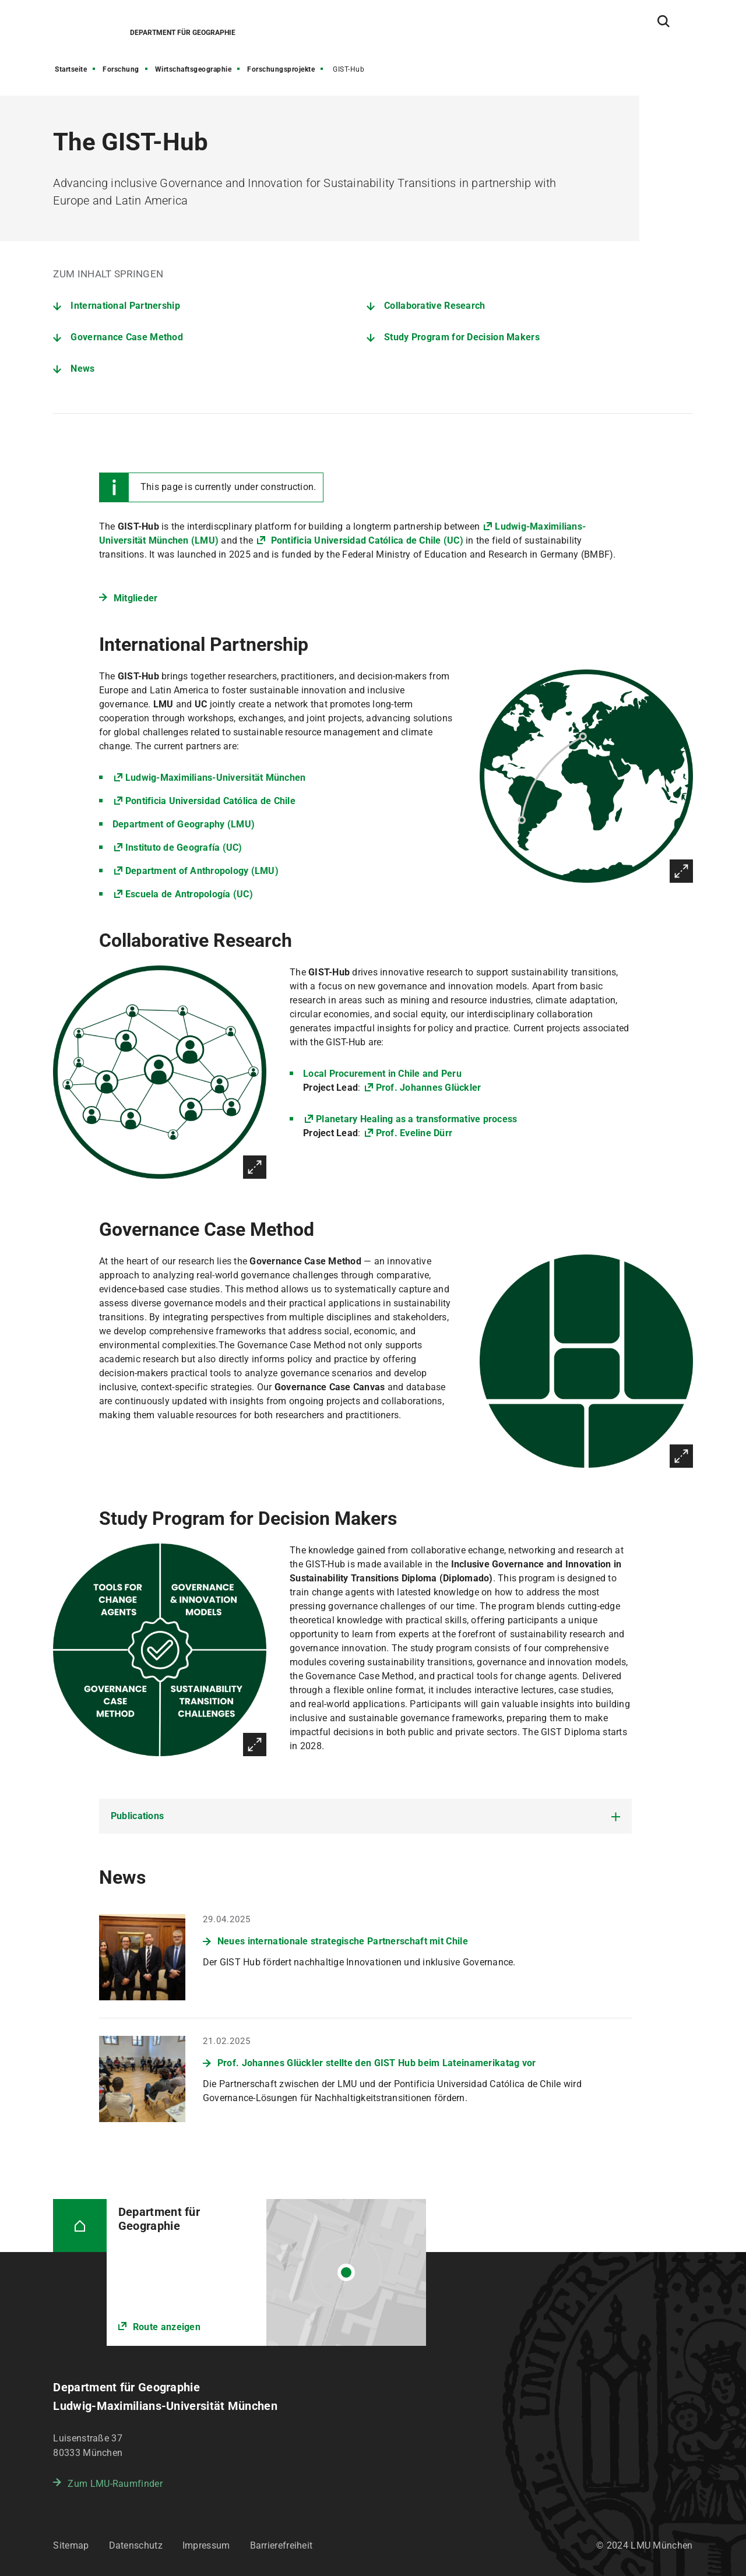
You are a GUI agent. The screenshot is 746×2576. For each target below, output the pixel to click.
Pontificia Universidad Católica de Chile (210, 800)
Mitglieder (136, 598)
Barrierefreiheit (281, 2545)
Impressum (206, 2545)
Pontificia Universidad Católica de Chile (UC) (365, 540)
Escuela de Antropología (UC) (189, 894)
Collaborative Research (434, 305)
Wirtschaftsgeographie (193, 69)
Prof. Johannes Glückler (428, 1087)
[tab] (365, 1816)
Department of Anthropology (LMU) (202, 870)
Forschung (121, 69)
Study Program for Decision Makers (462, 337)
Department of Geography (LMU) (183, 824)
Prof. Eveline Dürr (414, 1133)
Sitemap (71, 2545)
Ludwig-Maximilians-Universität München (215, 777)
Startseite (71, 69)
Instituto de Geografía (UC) (183, 847)
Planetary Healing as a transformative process (416, 1119)
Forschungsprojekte (281, 69)
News (82, 368)
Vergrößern (681, 871)
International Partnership (125, 305)
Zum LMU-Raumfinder (115, 2483)
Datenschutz (136, 2545)
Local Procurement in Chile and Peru (382, 1073)
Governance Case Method (127, 337)
